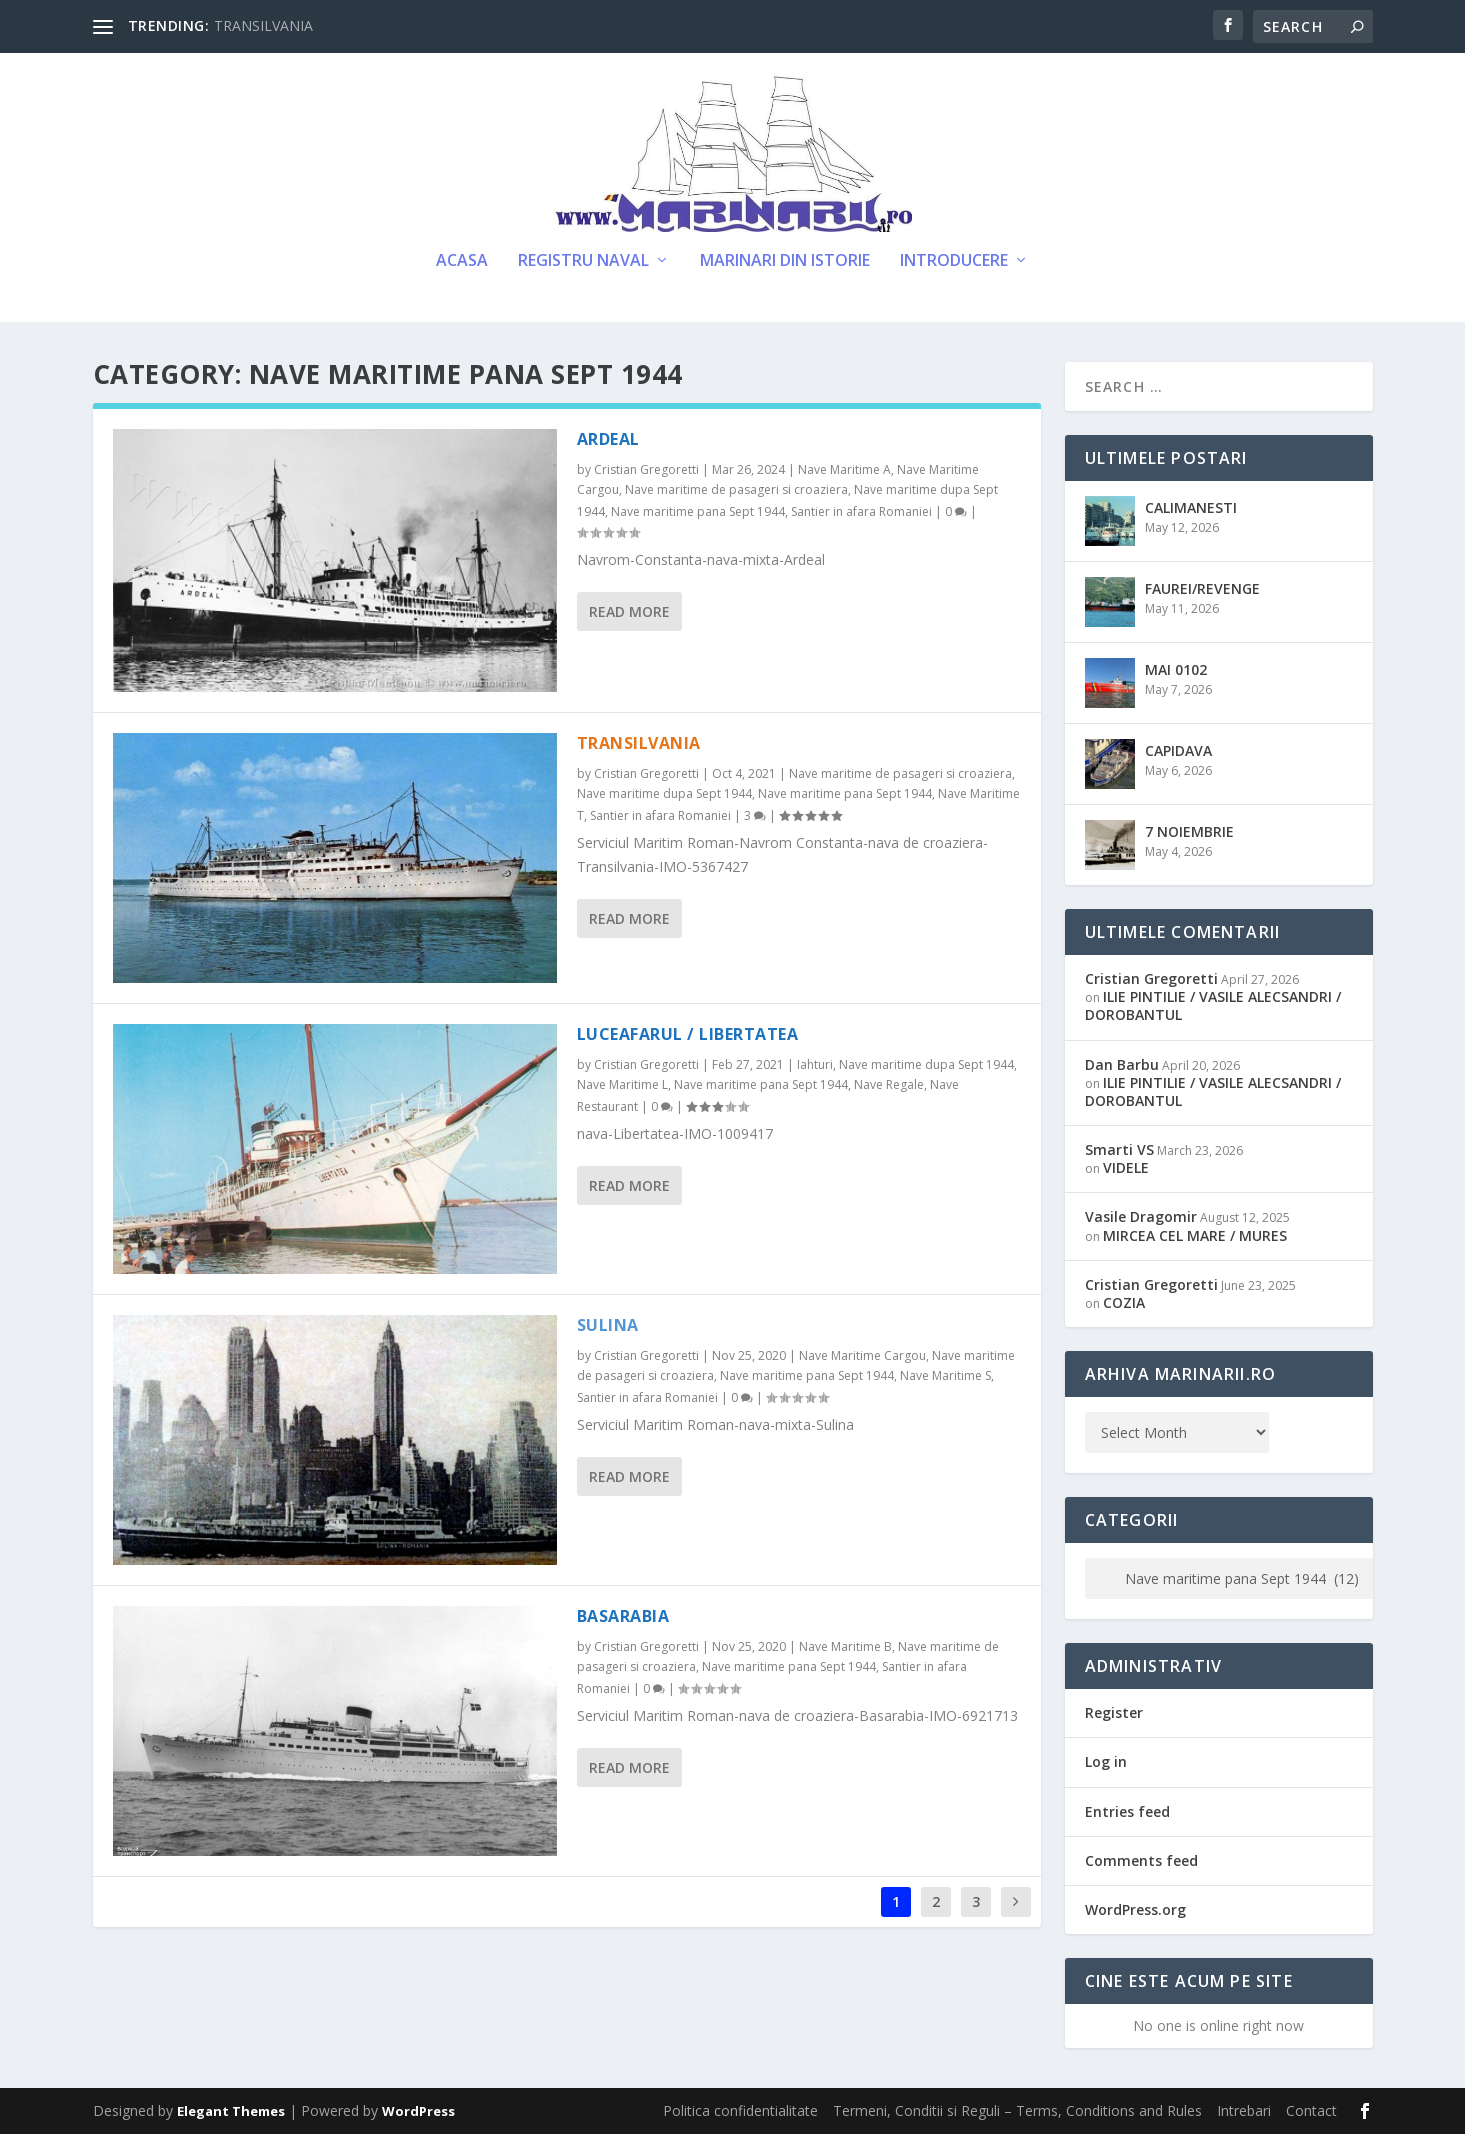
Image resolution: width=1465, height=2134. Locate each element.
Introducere (954, 261)
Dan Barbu (1122, 1064)
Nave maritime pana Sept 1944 (698, 511)
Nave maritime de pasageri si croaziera (736, 489)
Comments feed (1141, 1860)
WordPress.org (1135, 1909)
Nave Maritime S (945, 1375)
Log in (1106, 1761)
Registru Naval (583, 261)
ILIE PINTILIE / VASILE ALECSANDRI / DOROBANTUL (1213, 1005)
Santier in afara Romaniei (861, 511)
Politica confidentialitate (740, 2110)
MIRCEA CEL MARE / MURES (1195, 1235)
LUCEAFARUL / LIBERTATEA (688, 1034)
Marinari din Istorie (785, 261)
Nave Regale (889, 1084)
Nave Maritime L (622, 1084)
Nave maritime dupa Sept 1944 (664, 793)
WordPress (418, 2111)
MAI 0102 (1176, 669)
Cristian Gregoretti (646, 469)
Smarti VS (1119, 1149)
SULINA (608, 1325)
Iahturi (815, 1064)
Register (1114, 1712)
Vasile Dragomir (1141, 1216)
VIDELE (1126, 1167)
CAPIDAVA (1178, 750)
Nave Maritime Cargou (862, 1355)
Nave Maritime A (844, 469)
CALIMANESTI (1191, 507)
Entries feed (1127, 1811)
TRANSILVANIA (263, 25)
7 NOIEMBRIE (1189, 831)
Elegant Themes (231, 2111)
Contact (1311, 2110)
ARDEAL (608, 439)
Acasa (462, 261)
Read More (629, 611)
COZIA (1124, 1302)
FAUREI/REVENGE (1202, 588)
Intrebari (1244, 2110)
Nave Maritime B (845, 1646)
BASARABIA (623, 1616)
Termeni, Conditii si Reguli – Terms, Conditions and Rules (1017, 2110)
